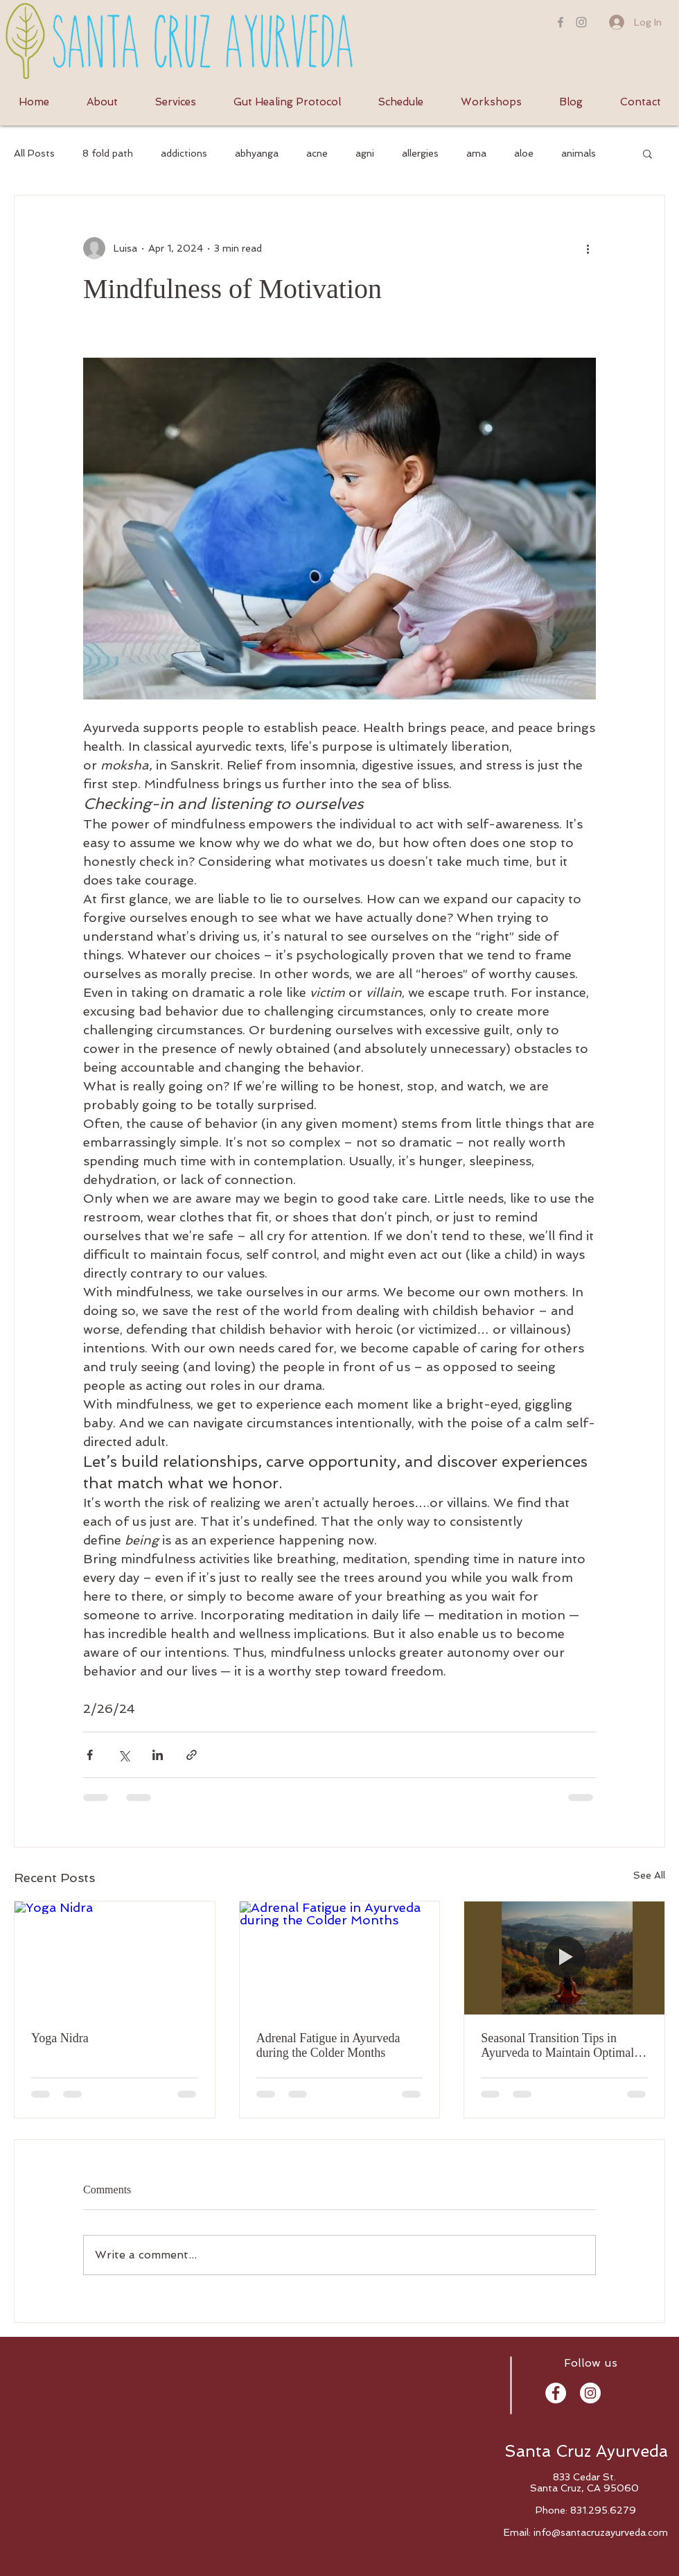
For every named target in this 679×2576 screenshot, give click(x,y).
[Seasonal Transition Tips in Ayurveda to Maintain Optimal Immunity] (564, 1957)
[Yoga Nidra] (115, 1957)
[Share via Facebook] (89, 1754)
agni (364, 153)
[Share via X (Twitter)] (123, 1754)
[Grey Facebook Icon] (560, 22)
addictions (184, 153)
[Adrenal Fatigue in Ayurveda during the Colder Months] (340, 1957)
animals (578, 153)
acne (317, 153)
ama (476, 153)
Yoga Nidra (60, 2038)
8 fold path (107, 153)
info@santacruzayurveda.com (601, 2532)
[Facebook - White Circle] (555, 2393)
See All (649, 1875)
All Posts (34, 153)
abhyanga (257, 153)
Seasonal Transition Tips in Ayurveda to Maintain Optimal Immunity (557, 2045)
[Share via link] (191, 1754)
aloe (524, 153)
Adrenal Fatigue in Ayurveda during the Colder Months (328, 2045)
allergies (420, 153)
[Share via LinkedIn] (157, 1754)
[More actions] (587, 248)
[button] (647, 153)
